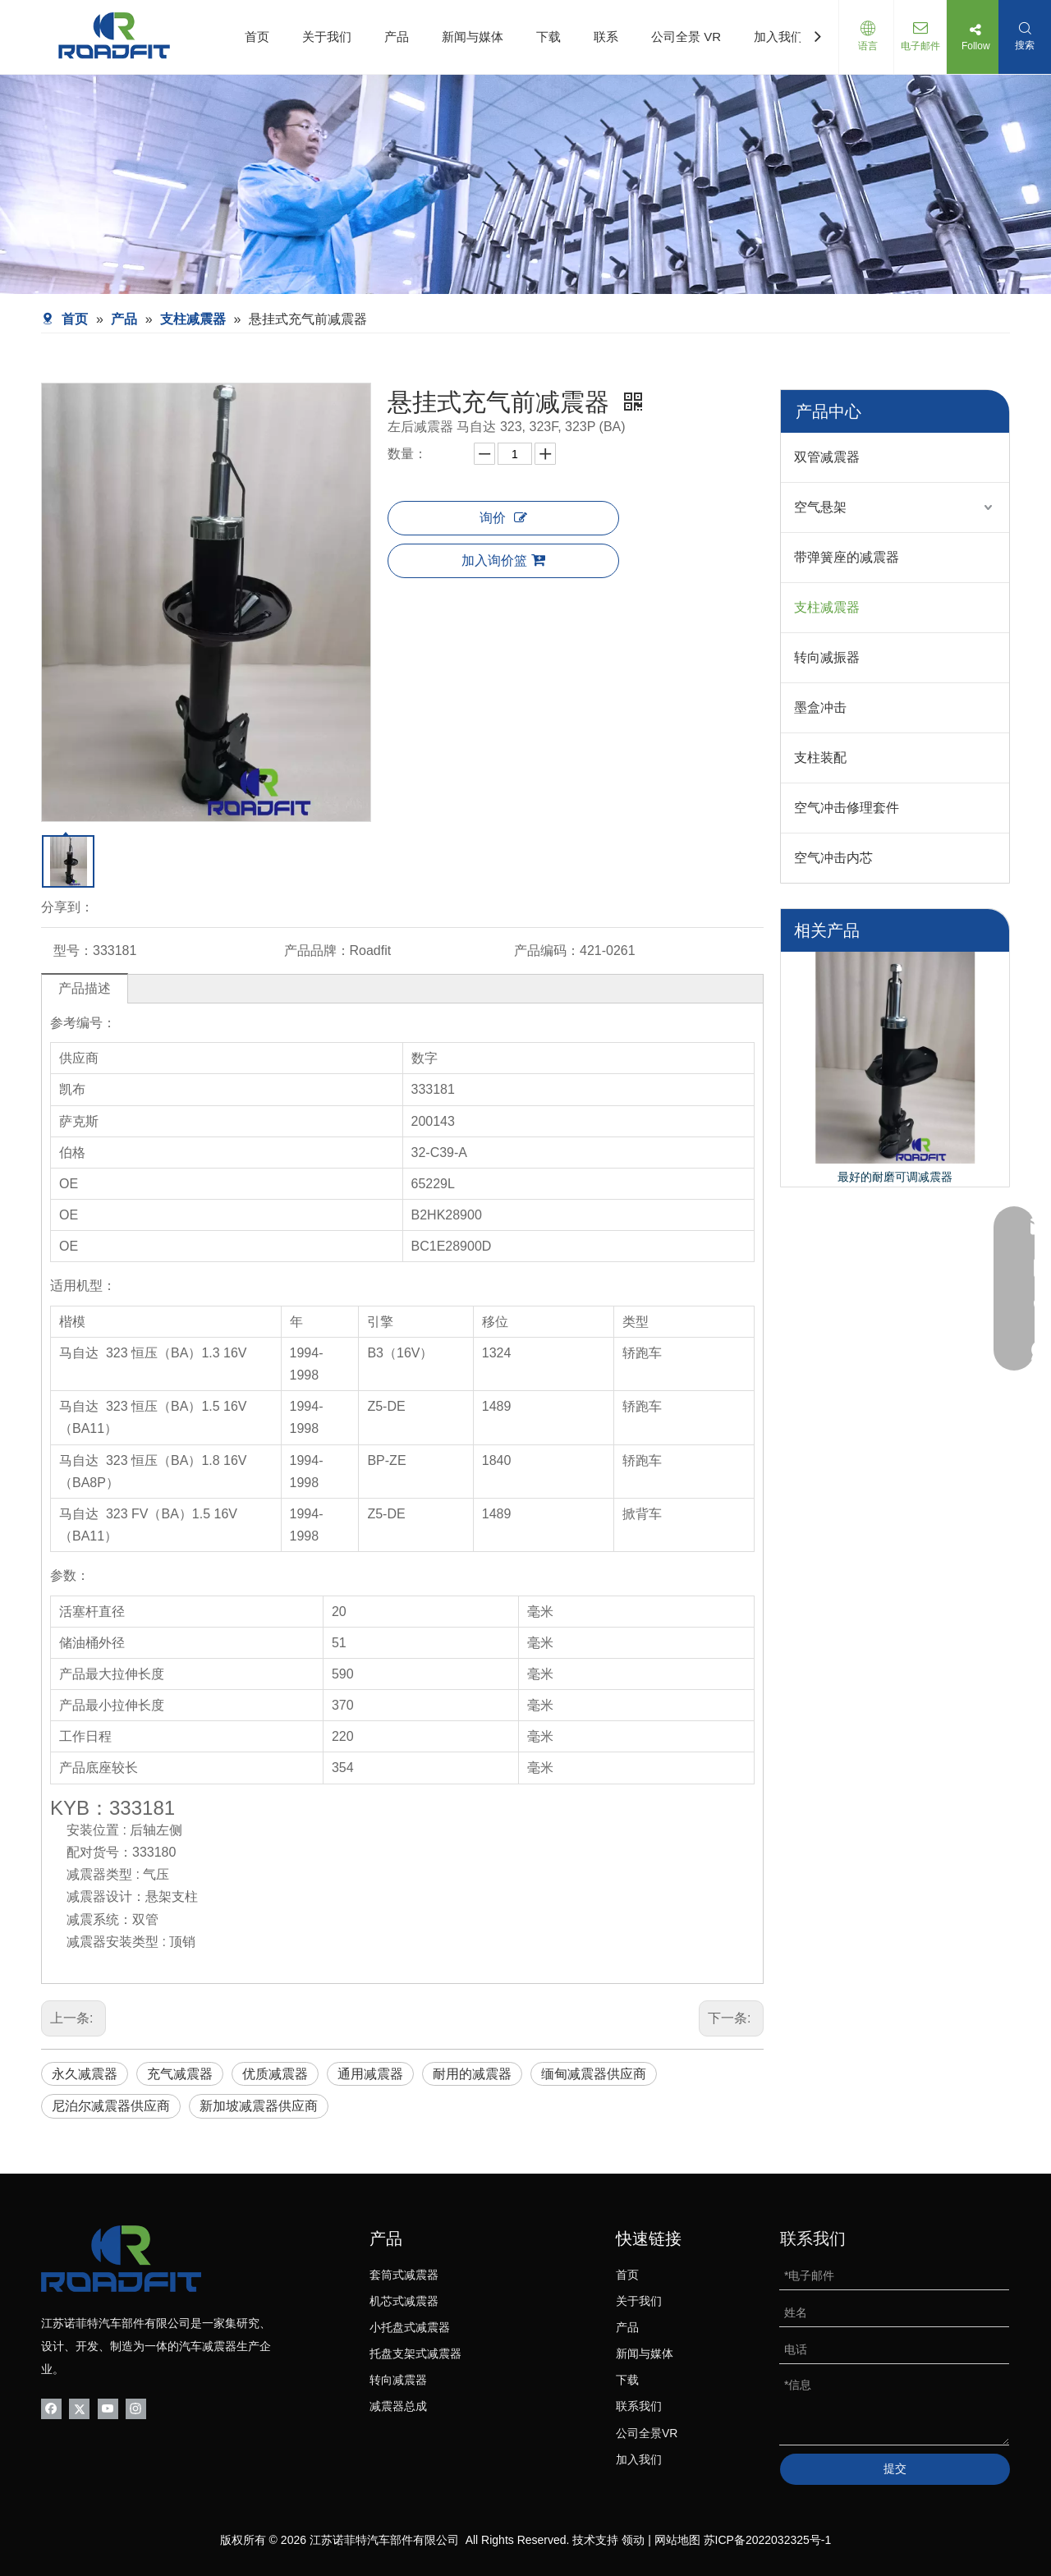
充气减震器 (180, 2074)
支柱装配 (820, 758)
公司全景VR (646, 2433)
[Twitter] (79, 2408)
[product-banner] (525, 184)
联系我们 (639, 2406)
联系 (606, 37)
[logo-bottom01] (121, 2259)
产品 (396, 37)
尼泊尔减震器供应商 (111, 2106)
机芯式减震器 (403, 2300)
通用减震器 (370, 2074)
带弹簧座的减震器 (846, 557)
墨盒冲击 (820, 707)
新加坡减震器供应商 (259, 2106)
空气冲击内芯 (833, 858)
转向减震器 (398, 2379)
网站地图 (677, 2539)
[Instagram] (136, 2408)
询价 (503, 518)
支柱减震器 (827, 607)
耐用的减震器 (472, 2074)
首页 (257, 37)
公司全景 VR (686, 37)
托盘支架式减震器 (415, 2353)
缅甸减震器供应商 (593, 2074)
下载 (548, 37)
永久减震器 (84, 2074)
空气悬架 (820, 507)
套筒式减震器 (403, 2274)
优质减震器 (275, 2074)
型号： (73, 950)
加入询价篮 (503, 560)
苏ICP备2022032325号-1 (768, 2539)
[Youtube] (108, 2408)
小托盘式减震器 (409, 2327)
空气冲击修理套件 (846, 808)
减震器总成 (398, 2406)
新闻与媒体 (472, 37)
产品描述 (84, 988)
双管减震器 (827, 457)
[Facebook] (51, 2408)
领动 (633, 2539)
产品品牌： (317, 950)
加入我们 (778, 37)
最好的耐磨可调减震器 (895, 1176)
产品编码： (547, 950)
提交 (894, 2468)
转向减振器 (827, 657)
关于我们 (326, 37)
